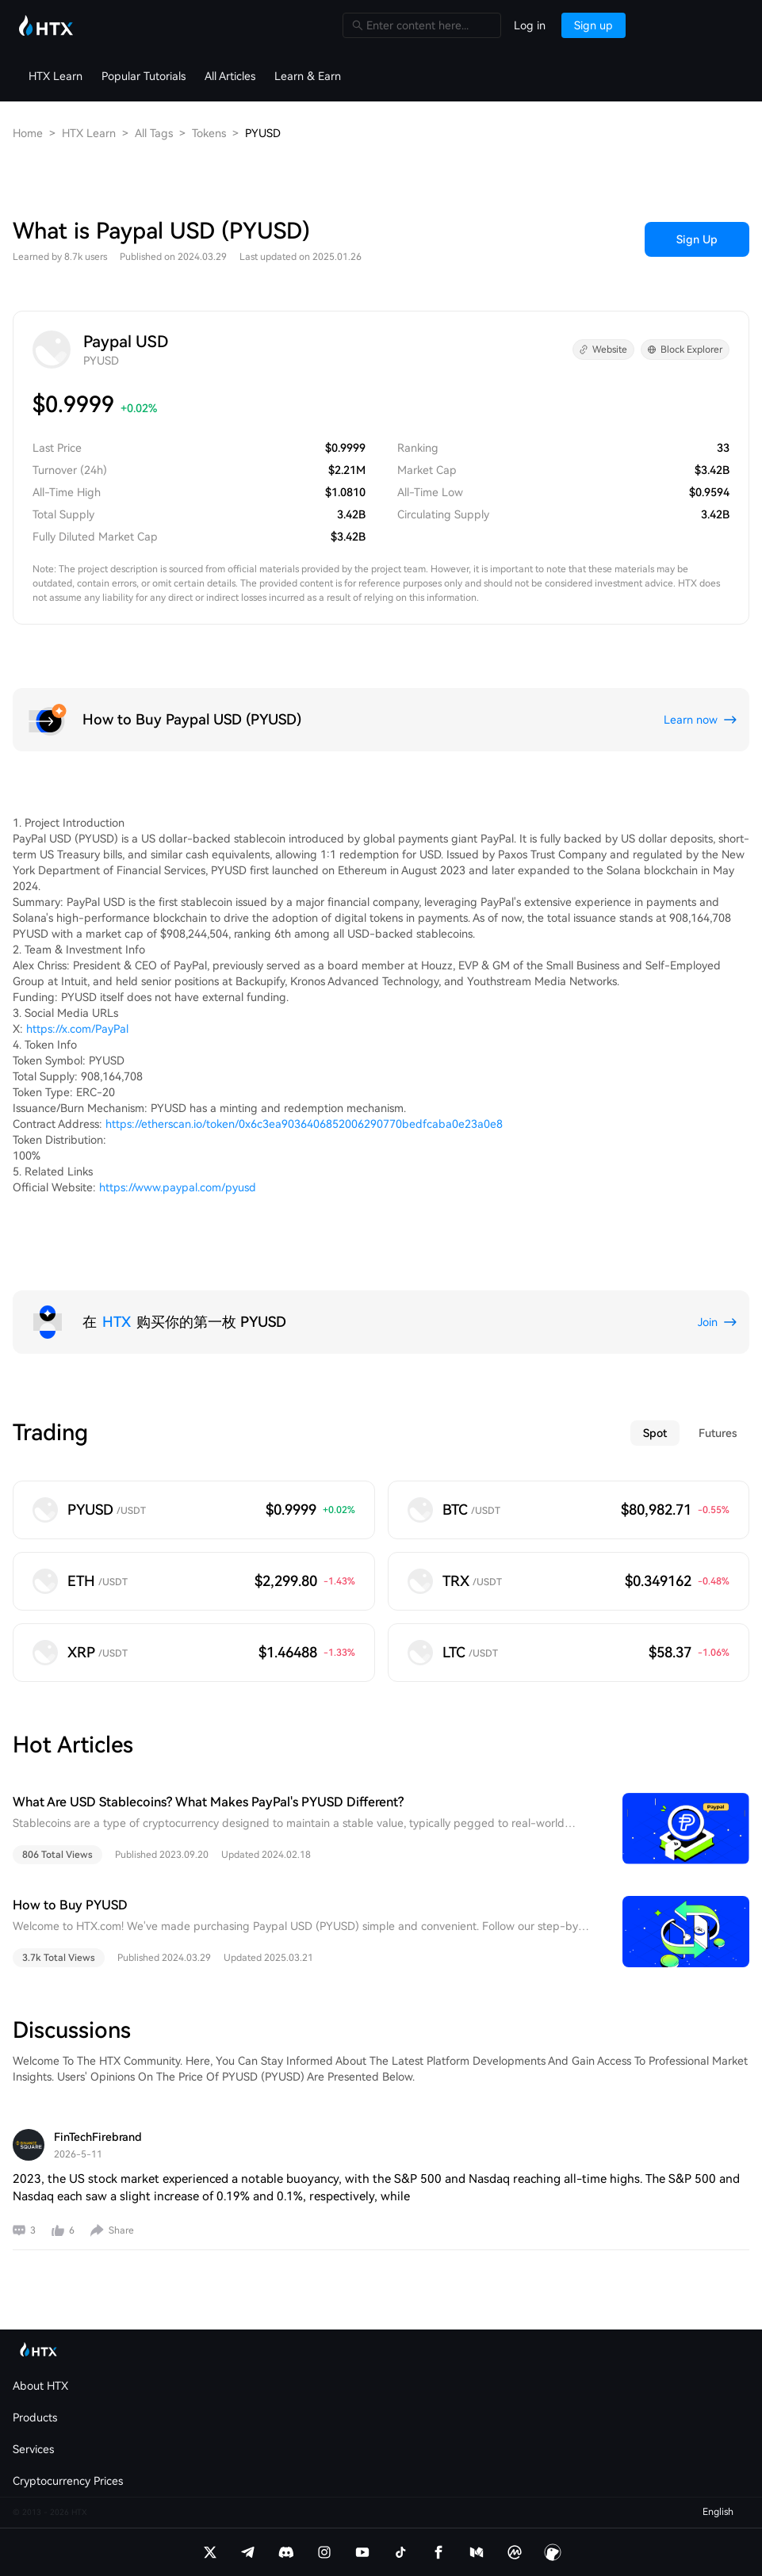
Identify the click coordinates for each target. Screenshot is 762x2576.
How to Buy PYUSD (70, 1905)
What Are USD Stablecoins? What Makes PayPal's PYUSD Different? (208, 1802)
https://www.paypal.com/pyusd (177, 1187)
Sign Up (697, 239)
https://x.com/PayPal (77, 1028)
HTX (116, 1321)
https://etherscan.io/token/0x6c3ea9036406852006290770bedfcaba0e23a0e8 (304, 1124)
